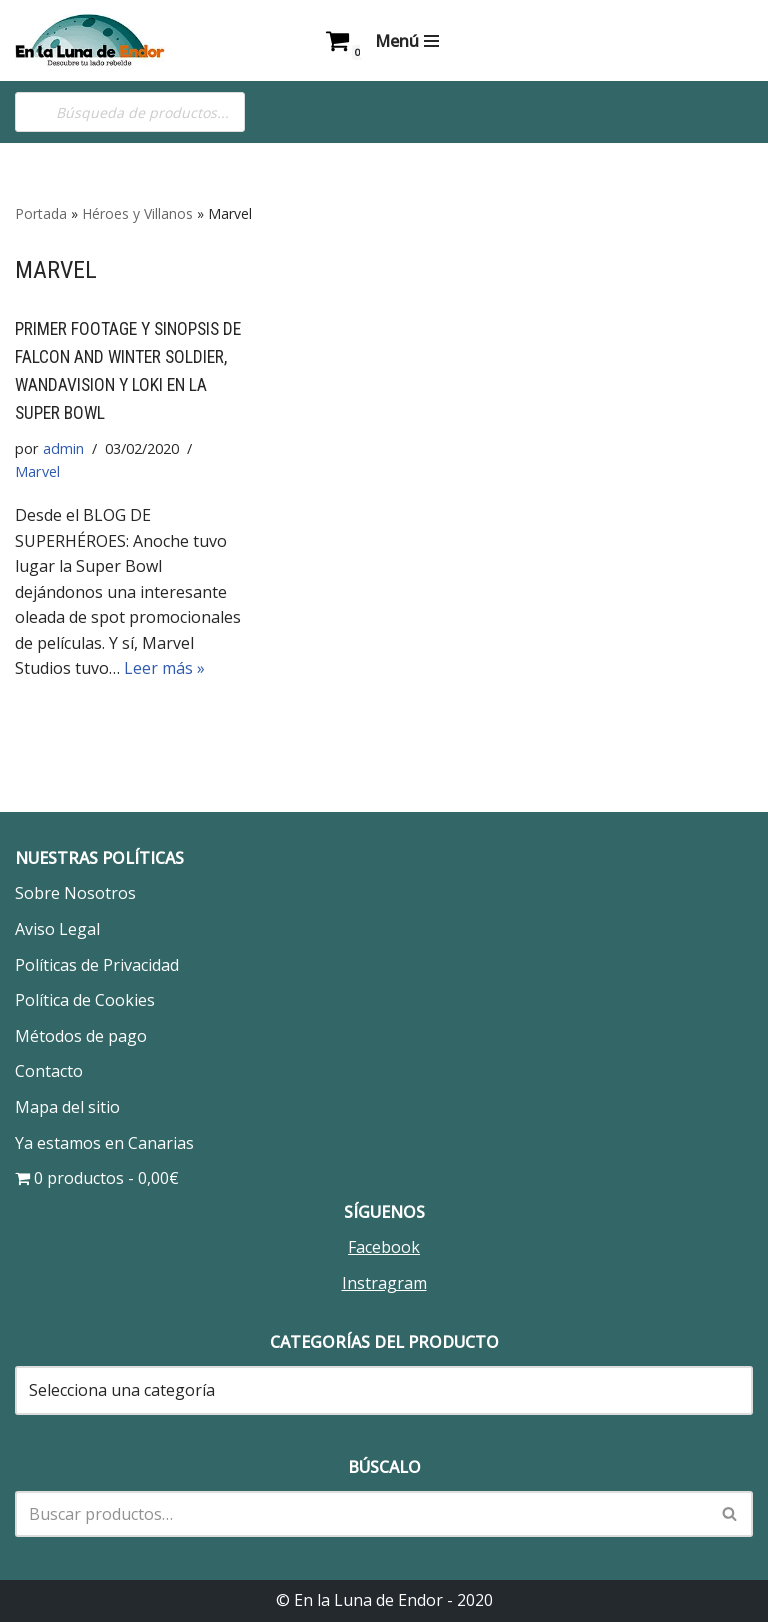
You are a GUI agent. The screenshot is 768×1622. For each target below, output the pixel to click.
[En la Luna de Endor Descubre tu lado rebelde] (90, 40)
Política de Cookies (85, 1001)
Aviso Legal (57, 930)
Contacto (49, 1072)
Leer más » (164, 669)
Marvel (37, 471)
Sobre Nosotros (75, 894)
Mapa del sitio (67, 1108)
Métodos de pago (81, 1036)
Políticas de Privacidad (97, 965)
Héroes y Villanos (137, 213)
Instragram (384, 1284)
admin (62, 448)
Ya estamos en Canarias (104, 1143)
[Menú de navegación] (407, 41)
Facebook (384, 1248)
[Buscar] (361, 1514)
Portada (41, 213)
